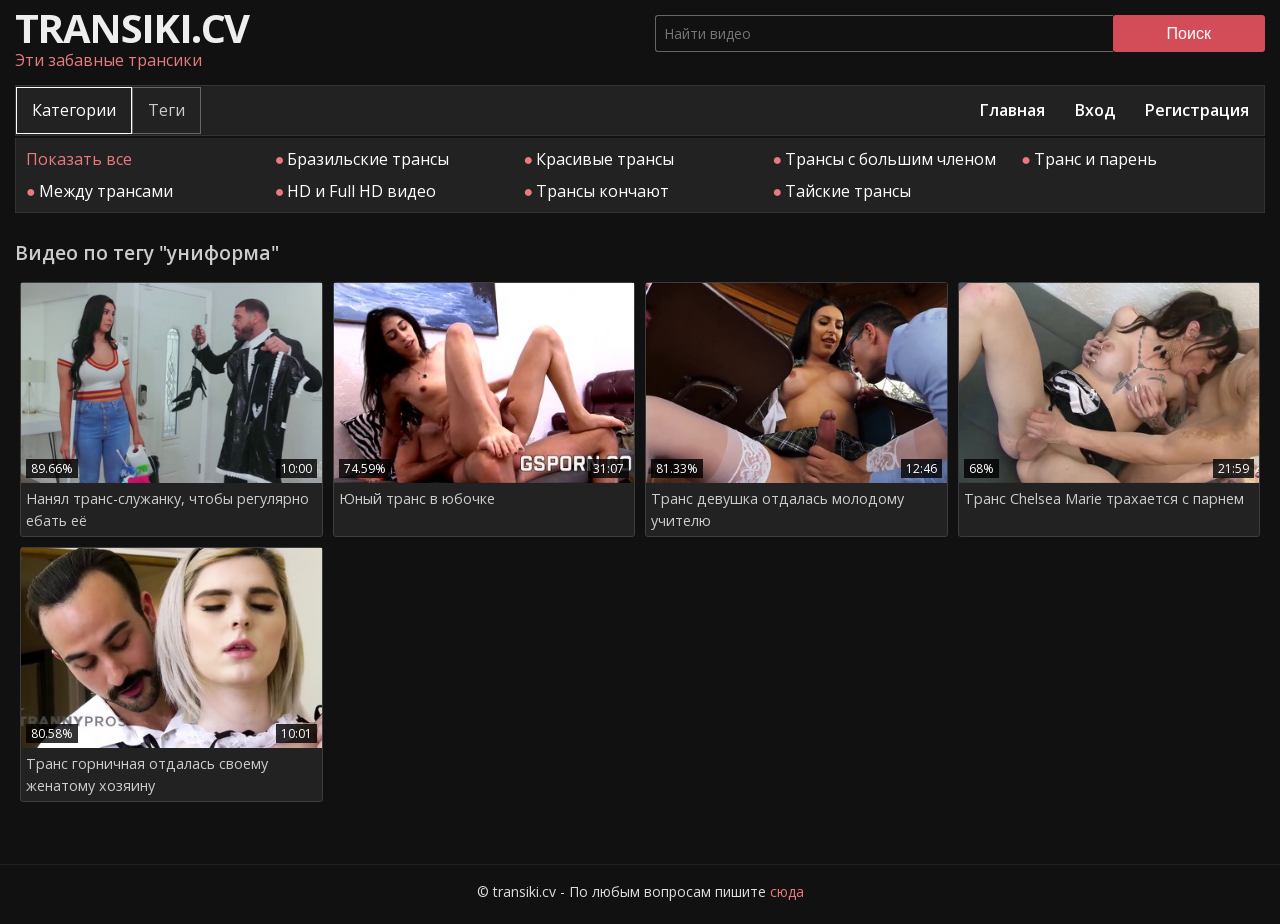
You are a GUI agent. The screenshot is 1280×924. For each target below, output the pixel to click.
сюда (787, 891)
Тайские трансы (848, 191)
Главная (1012, 110)
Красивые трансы (605, 159)
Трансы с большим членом (890, 159)
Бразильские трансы (368, 159)
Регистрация (1197, 110)
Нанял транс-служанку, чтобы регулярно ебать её (167, 509)
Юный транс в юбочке (417, 498)
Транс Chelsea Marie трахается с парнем (1104, 498)
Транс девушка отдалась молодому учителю (777, 509)
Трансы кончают (602, 191)
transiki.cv (131, 27)
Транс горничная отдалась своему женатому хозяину (147, 774)
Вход (1095, 110)
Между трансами (106, 191)
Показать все (79, 159)
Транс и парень (1095, 159)
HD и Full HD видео (361, 191)
